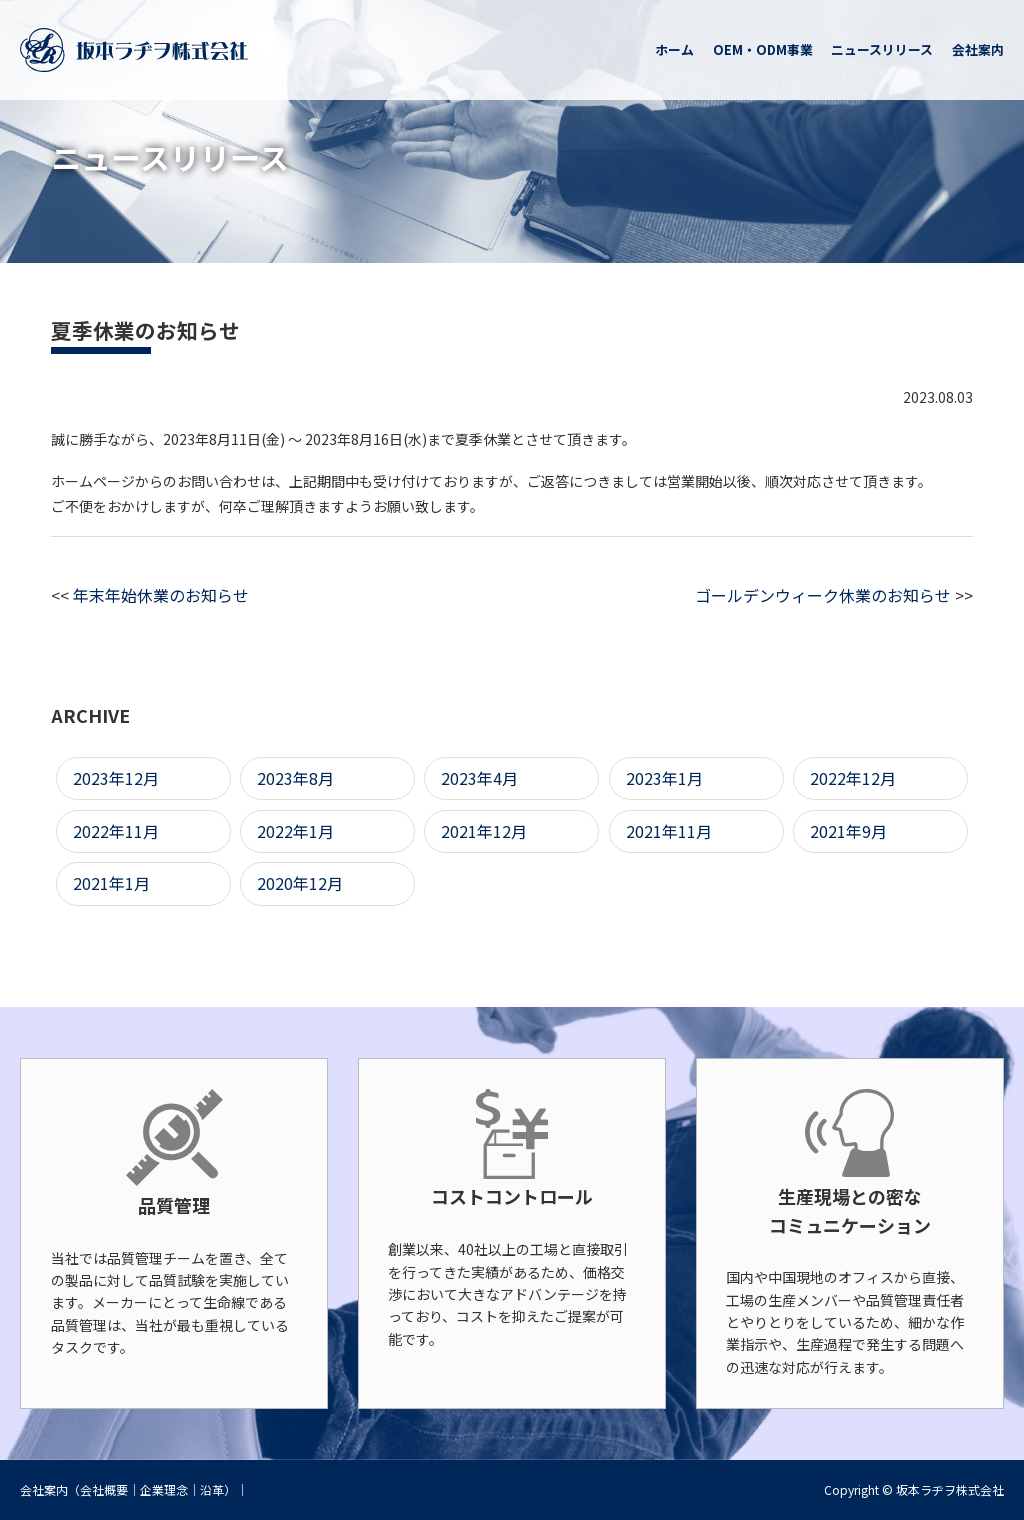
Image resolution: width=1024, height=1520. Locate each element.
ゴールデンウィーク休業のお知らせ (823, 595)
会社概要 (104, 1489)
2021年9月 (848, 831)
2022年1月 (295, 831)
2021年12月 (484, 831)
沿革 (212, 1489)
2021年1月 (111, 883)
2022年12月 (853, 778)
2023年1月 (664, 778)
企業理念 (164, 1489)
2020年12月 (300, 883)
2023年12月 (116, 778)
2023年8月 (295, 778)
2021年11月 (669, 831)
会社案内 (44, 1489)
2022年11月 (116, 831)
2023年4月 (479, 778)
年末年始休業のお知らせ (161, 595)
